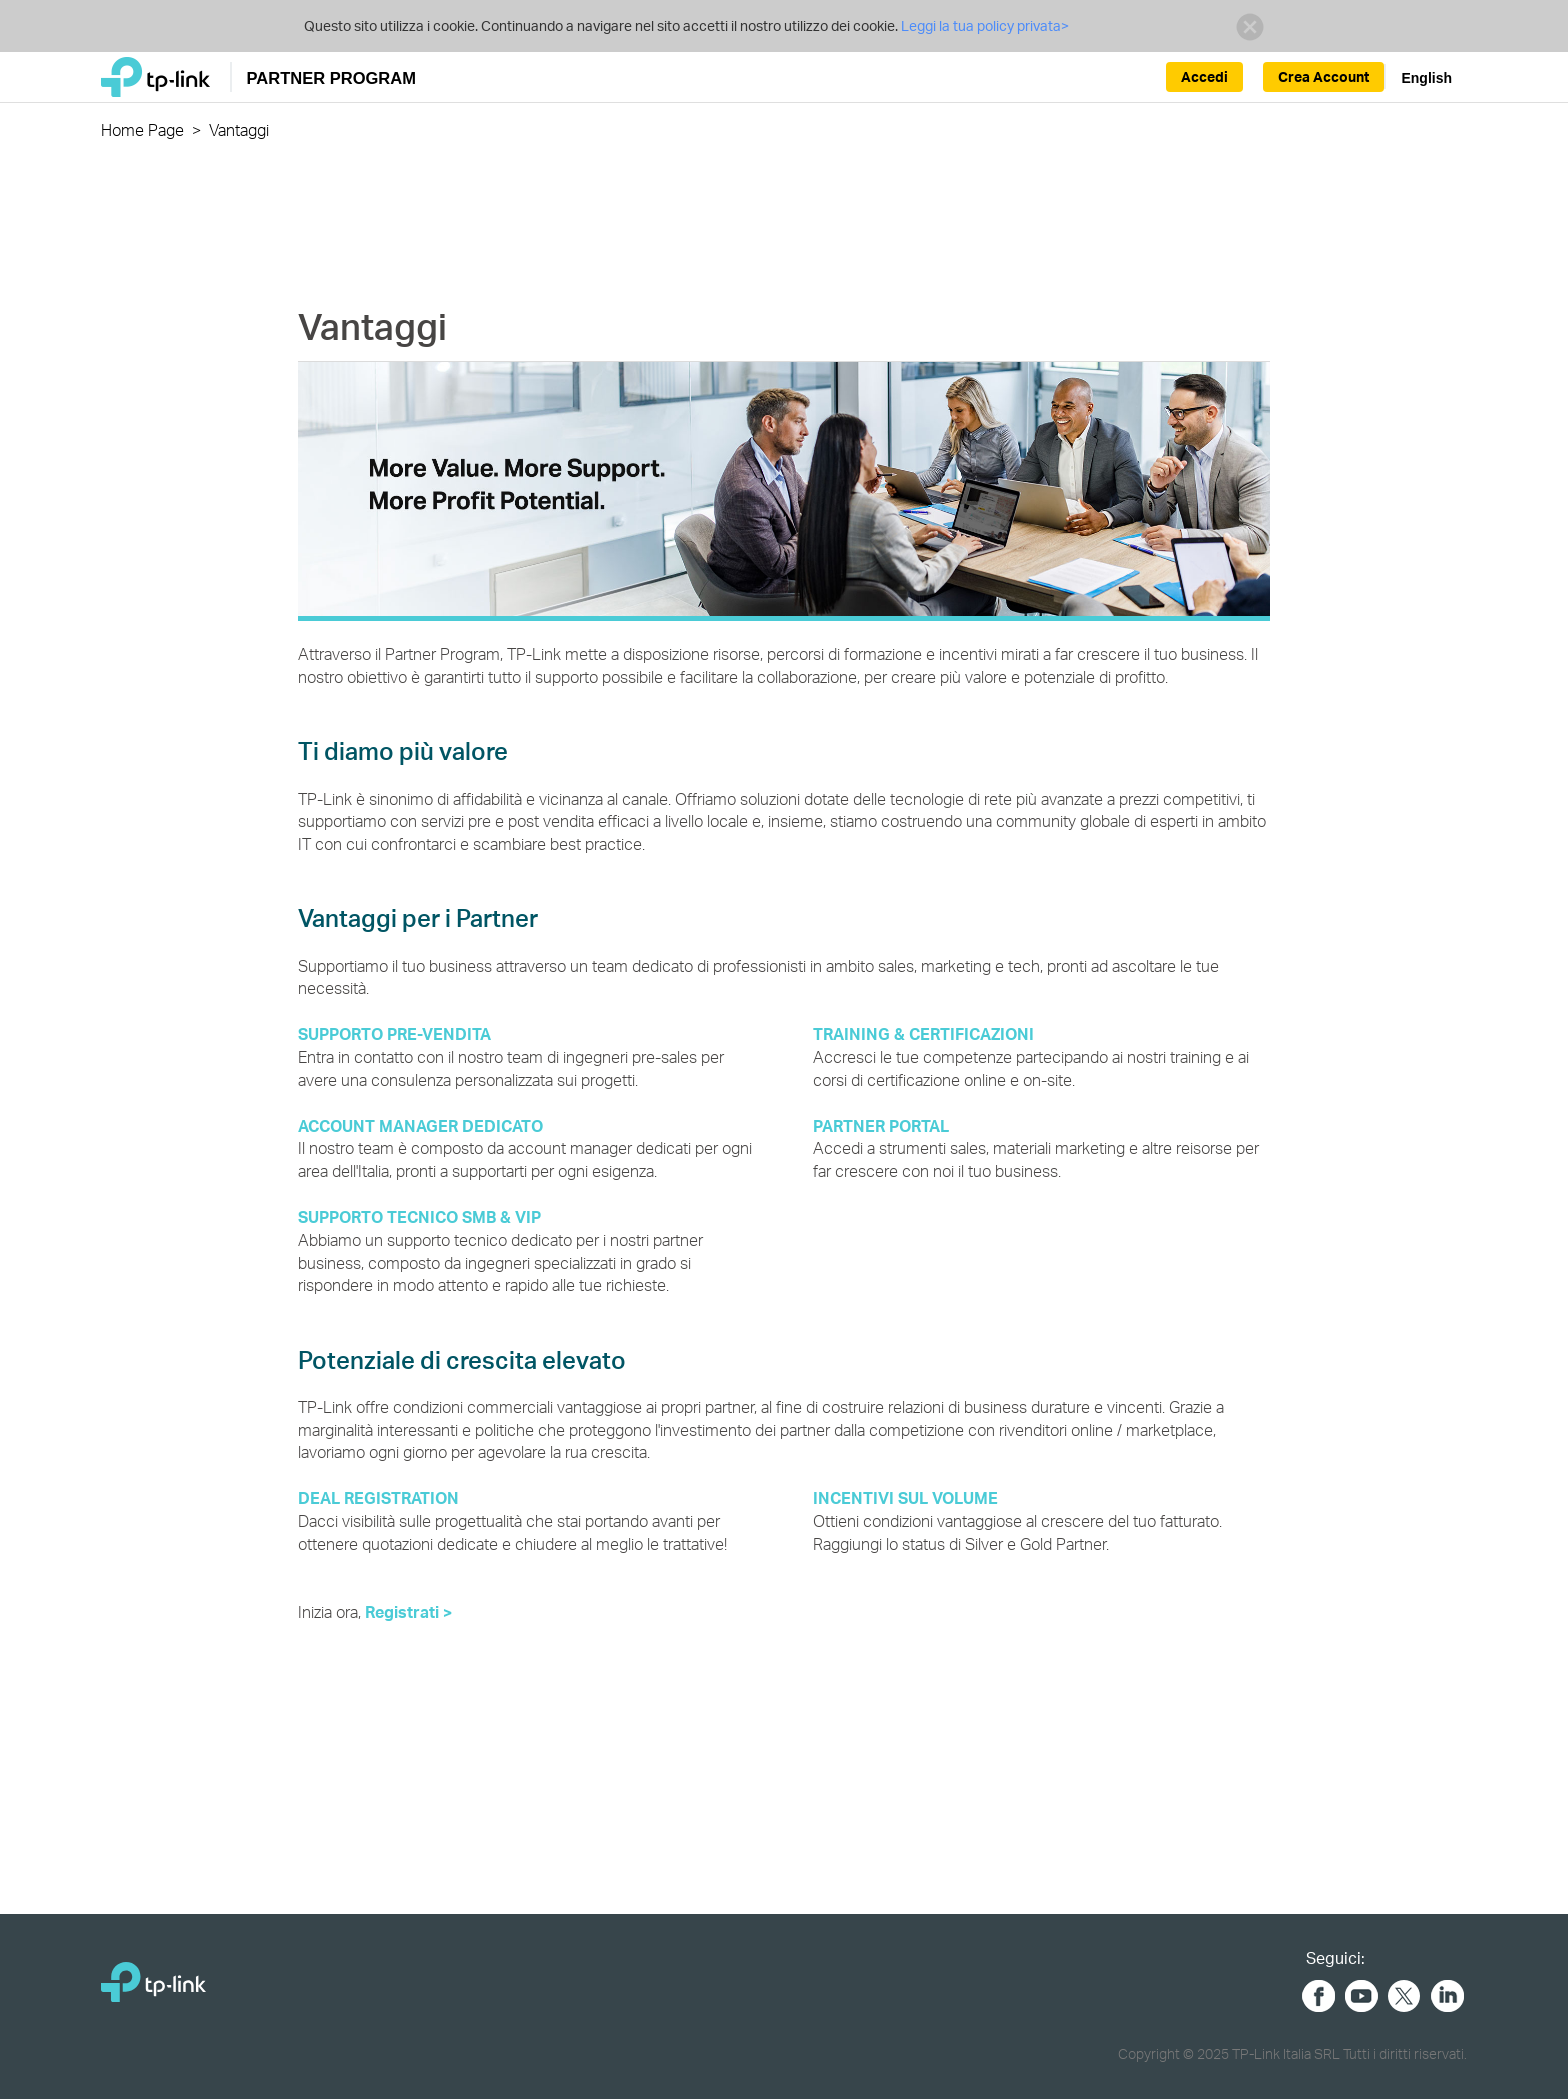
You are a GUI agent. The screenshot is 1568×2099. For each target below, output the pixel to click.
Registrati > (408, 1611)
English (1426, 78)
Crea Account (1323, 76)
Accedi (1204, 76)
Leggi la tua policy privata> (985, 25)
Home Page (142, 129)
